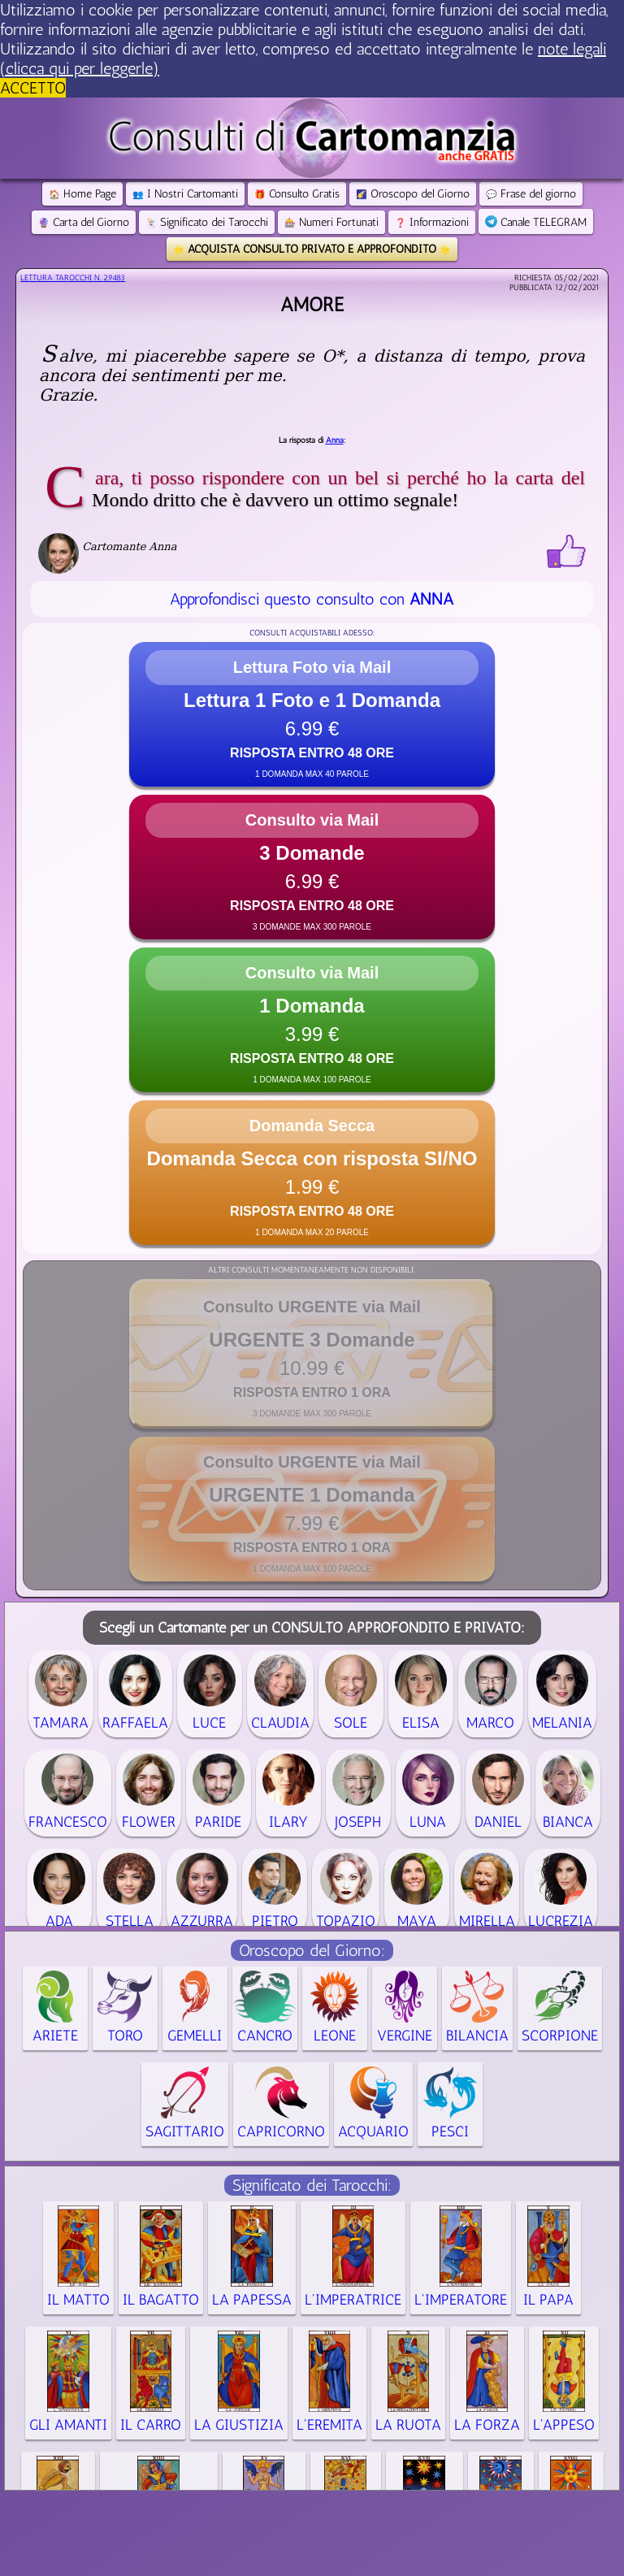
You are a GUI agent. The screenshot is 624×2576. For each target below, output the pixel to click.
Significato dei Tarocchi (206, 222)
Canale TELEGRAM (536, 222)
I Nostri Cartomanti (185, 194)
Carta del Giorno (83, 222)
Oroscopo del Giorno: (312, 1950)
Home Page (82, 194)
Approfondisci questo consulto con (311, 599)
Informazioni (432, 222)
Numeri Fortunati (331, 222)
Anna (335, 440)
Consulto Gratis (297, 194)
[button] (312, 714)
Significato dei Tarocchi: (312, 2185)
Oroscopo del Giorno (413, 194)
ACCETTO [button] (33, 88)
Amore (312, 304)
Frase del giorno (531, 194)
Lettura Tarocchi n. (72, 278)
